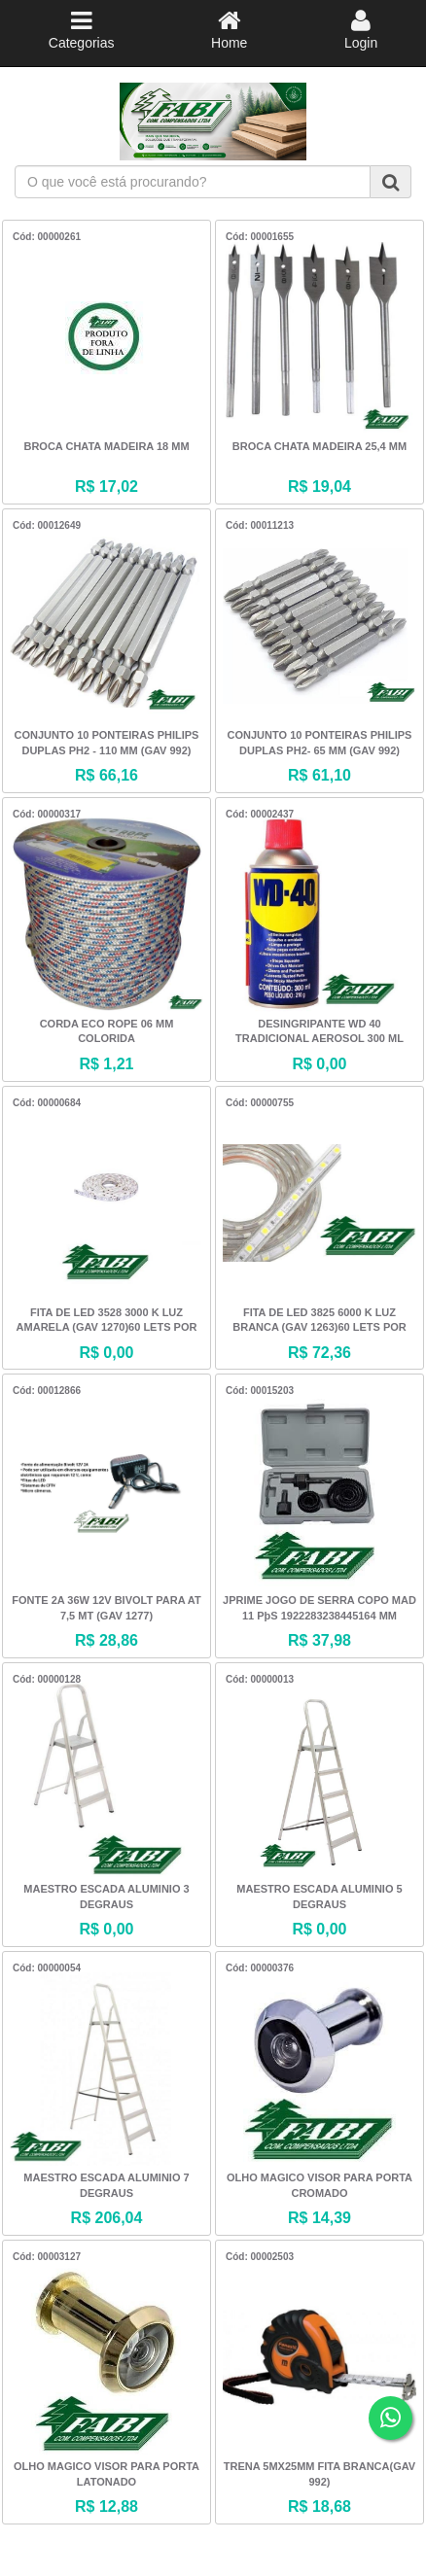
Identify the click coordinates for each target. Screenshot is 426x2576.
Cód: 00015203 (260, 1390)
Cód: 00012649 (47, 525)
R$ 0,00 (319, 1064)
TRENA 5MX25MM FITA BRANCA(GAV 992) (319, 2474)
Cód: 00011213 (260, 525)
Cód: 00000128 (47, 1679)
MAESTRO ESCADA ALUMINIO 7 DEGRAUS (106, 2185)
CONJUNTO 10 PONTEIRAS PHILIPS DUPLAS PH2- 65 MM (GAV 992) (320, 742)
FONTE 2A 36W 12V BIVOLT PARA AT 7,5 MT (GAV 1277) (106, 1607)
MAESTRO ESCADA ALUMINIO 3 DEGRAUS (106, 1896)
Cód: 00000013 (260, 1679)
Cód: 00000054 (47, 1968)
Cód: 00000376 (260, 1968)
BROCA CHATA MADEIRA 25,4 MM (319, 446)
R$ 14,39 (319, 2218)
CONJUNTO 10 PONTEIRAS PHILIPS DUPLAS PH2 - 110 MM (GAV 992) (107, 742)
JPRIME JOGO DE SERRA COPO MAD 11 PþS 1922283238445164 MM (319, 1607)
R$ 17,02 (106, 486)
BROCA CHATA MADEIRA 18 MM (106, 446)
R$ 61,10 (319, 775)
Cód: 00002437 (260, 814)
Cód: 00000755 (260, 1102)
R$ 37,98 (319, 1640)
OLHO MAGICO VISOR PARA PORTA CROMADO (319, 2185)
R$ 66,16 (106, 775)
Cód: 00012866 (47, 1390)
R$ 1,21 (106, 1064)
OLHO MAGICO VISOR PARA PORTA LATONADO (106, 2474)
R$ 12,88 (106, 2506)
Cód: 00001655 (260, 236)
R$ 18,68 (319, 2506)
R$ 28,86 (106, 1640)
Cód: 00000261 (47, 236)
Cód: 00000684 (47, 1102)
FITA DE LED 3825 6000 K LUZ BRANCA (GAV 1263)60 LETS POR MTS (319, 1322)
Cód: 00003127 (47, 2256)
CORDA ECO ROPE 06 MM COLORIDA (107, 1031)
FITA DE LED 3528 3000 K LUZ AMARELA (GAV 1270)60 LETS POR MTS (107, 1322)
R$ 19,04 (319, 486)
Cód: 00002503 (260, 2256)
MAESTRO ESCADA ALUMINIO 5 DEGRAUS (319, 1896)
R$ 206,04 (107, 2218)
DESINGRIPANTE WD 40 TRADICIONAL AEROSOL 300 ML (319, 1031)
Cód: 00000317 (47, 814)
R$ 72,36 (319, 1352)
